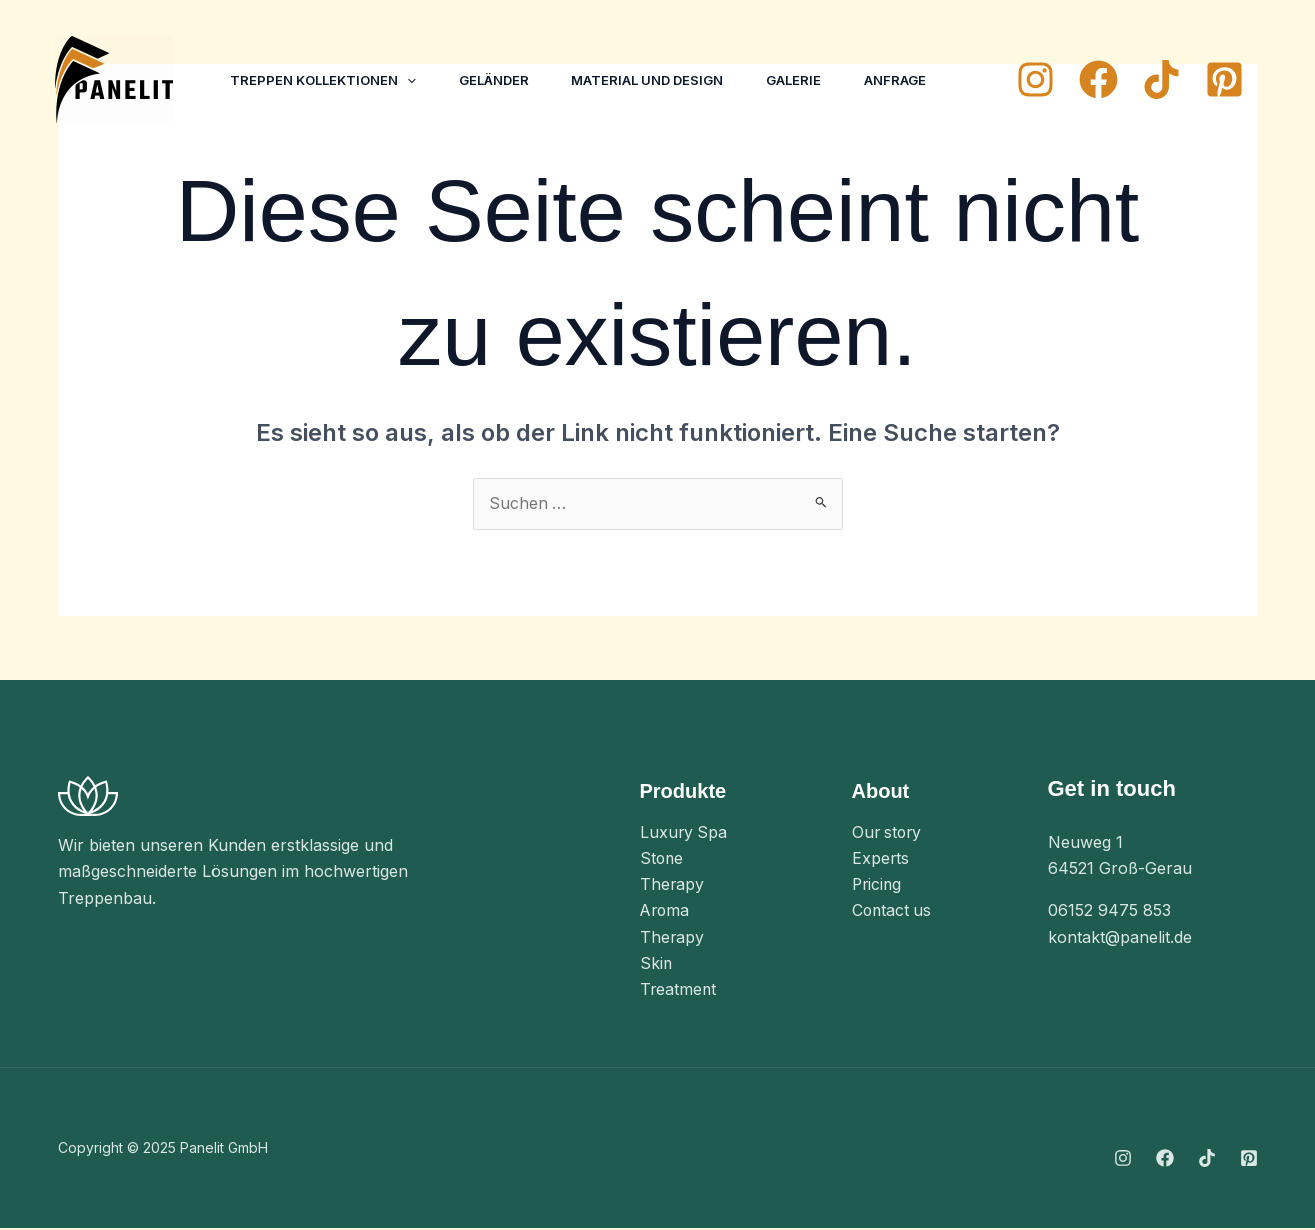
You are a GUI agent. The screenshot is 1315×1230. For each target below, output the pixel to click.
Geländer (502, 80)
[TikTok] (1161, 79)
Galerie (812, 80)
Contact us (893, 912)
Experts (881, 859)
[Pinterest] (1224, 79)
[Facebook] (1098, 79)
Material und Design (661, 80)
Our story (888, 833)
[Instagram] (1035, 79)
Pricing (878, 886)
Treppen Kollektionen (326, 80)
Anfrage (919, 80)
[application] (410, 80)
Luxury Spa (684, 833)
